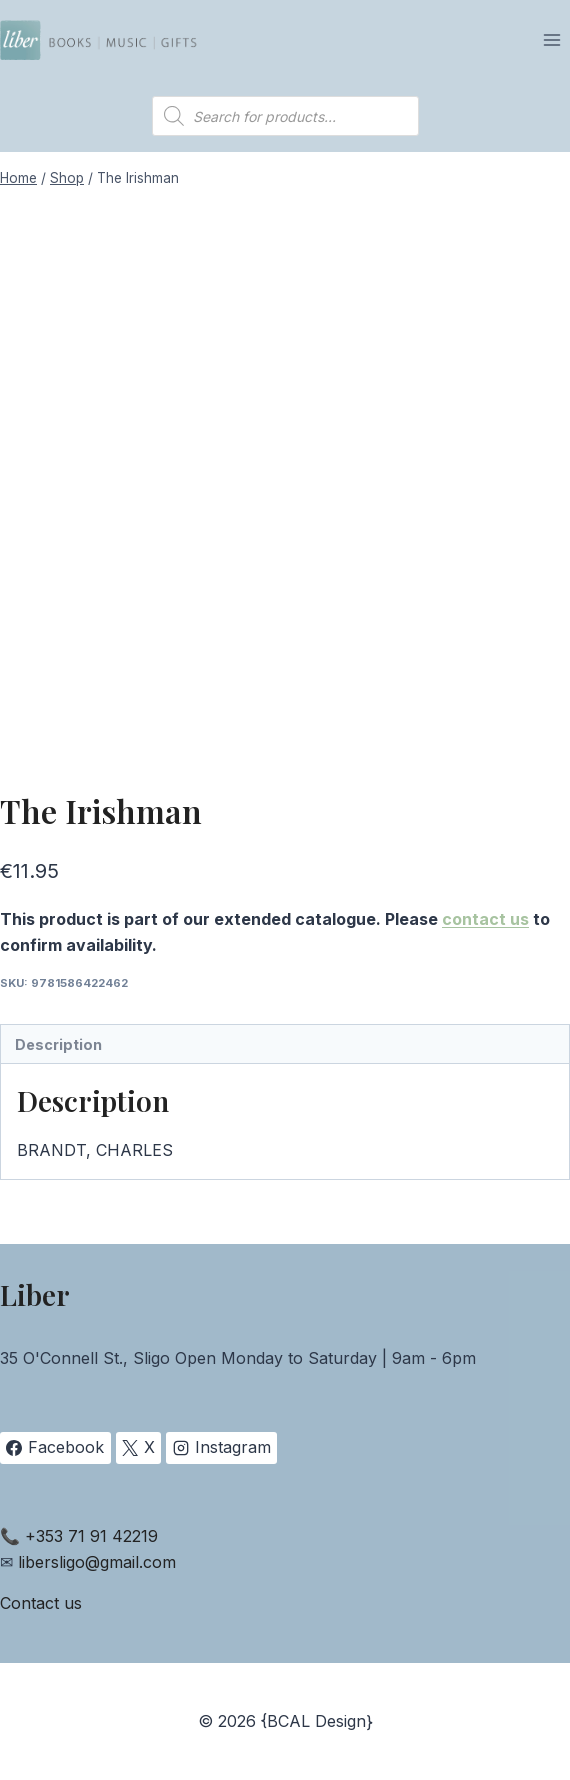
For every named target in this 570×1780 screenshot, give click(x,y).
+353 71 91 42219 (91, 1536)
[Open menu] (551, 39)
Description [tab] (58, 1044)
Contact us (41, 1603)
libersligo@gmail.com (97, 1562)
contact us (485, 919)
